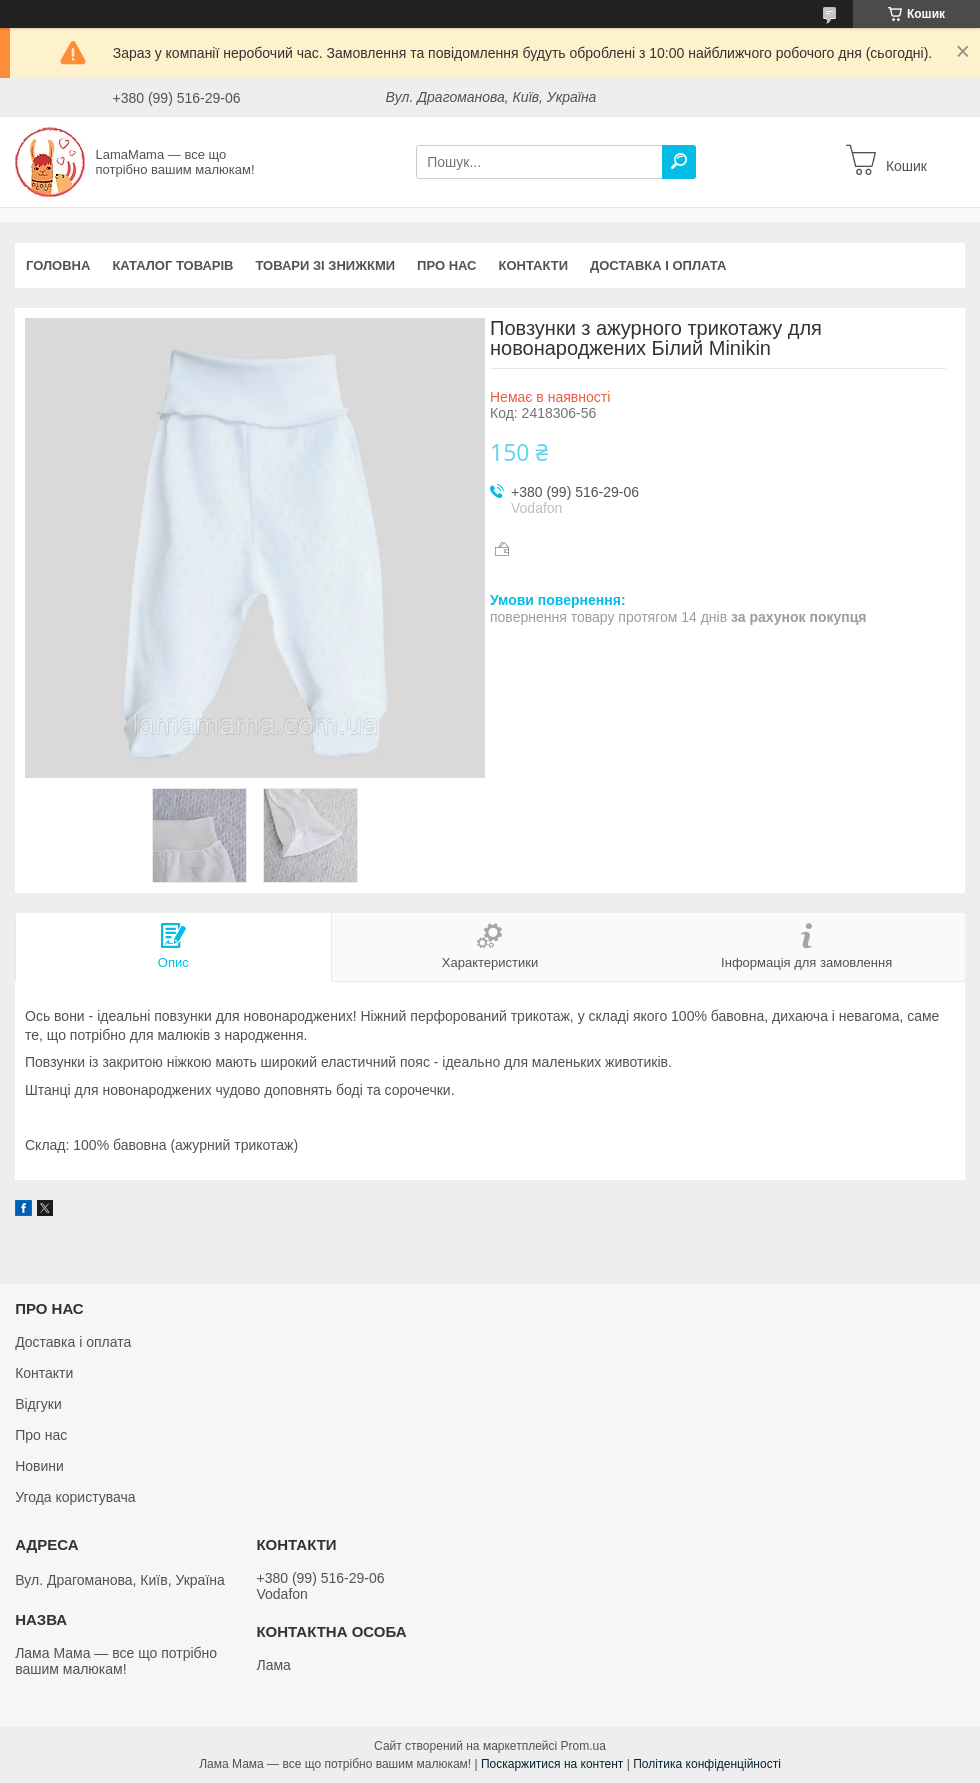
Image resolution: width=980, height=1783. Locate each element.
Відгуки (38, 1404)
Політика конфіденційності (707, 1764)
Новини (39, 1466)
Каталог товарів (172, 265)
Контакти (534, 265)
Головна (58, 265)
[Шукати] (679, 162)
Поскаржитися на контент (552, 1764)
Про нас (446, 265)
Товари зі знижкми (325, 265)
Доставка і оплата (658, 265)
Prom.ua (583, 1746)
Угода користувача (75, 1497)
